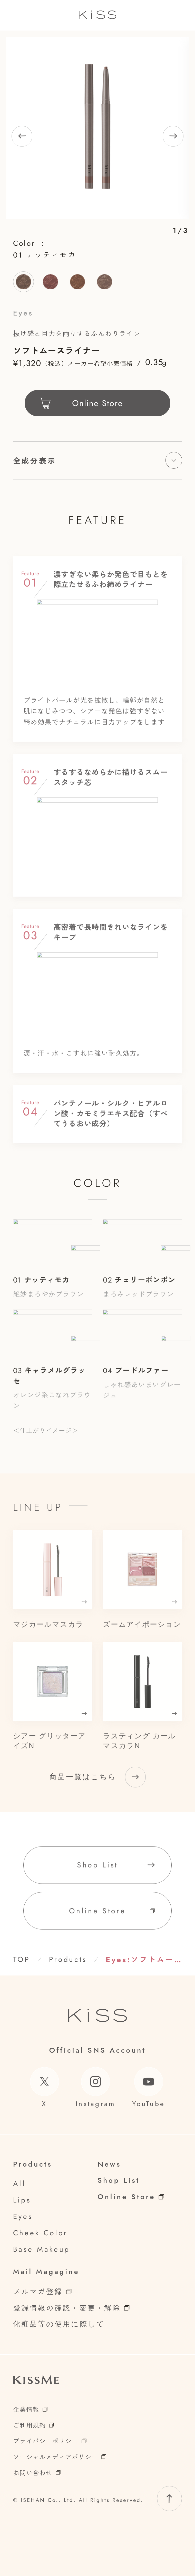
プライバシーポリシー (50, 2440)
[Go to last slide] (22, 136)
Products (32, 2164)
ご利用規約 (33, 2425)
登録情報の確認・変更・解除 (71, 2308)
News (109, 2164)
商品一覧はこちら (97, 1777)
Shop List (119, 2180)
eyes (23, 2216)
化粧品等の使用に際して (59, 2324)
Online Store (131, 2197)
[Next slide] (173, 136)
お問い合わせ (37, 2472)
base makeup (41, 2249)
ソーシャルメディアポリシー (59, 2456)
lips (22, 2200)
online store (81, 403)
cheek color (40, 2233)
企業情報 (30, 2409)
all (19, 2184)
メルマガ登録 (42, 2291)
